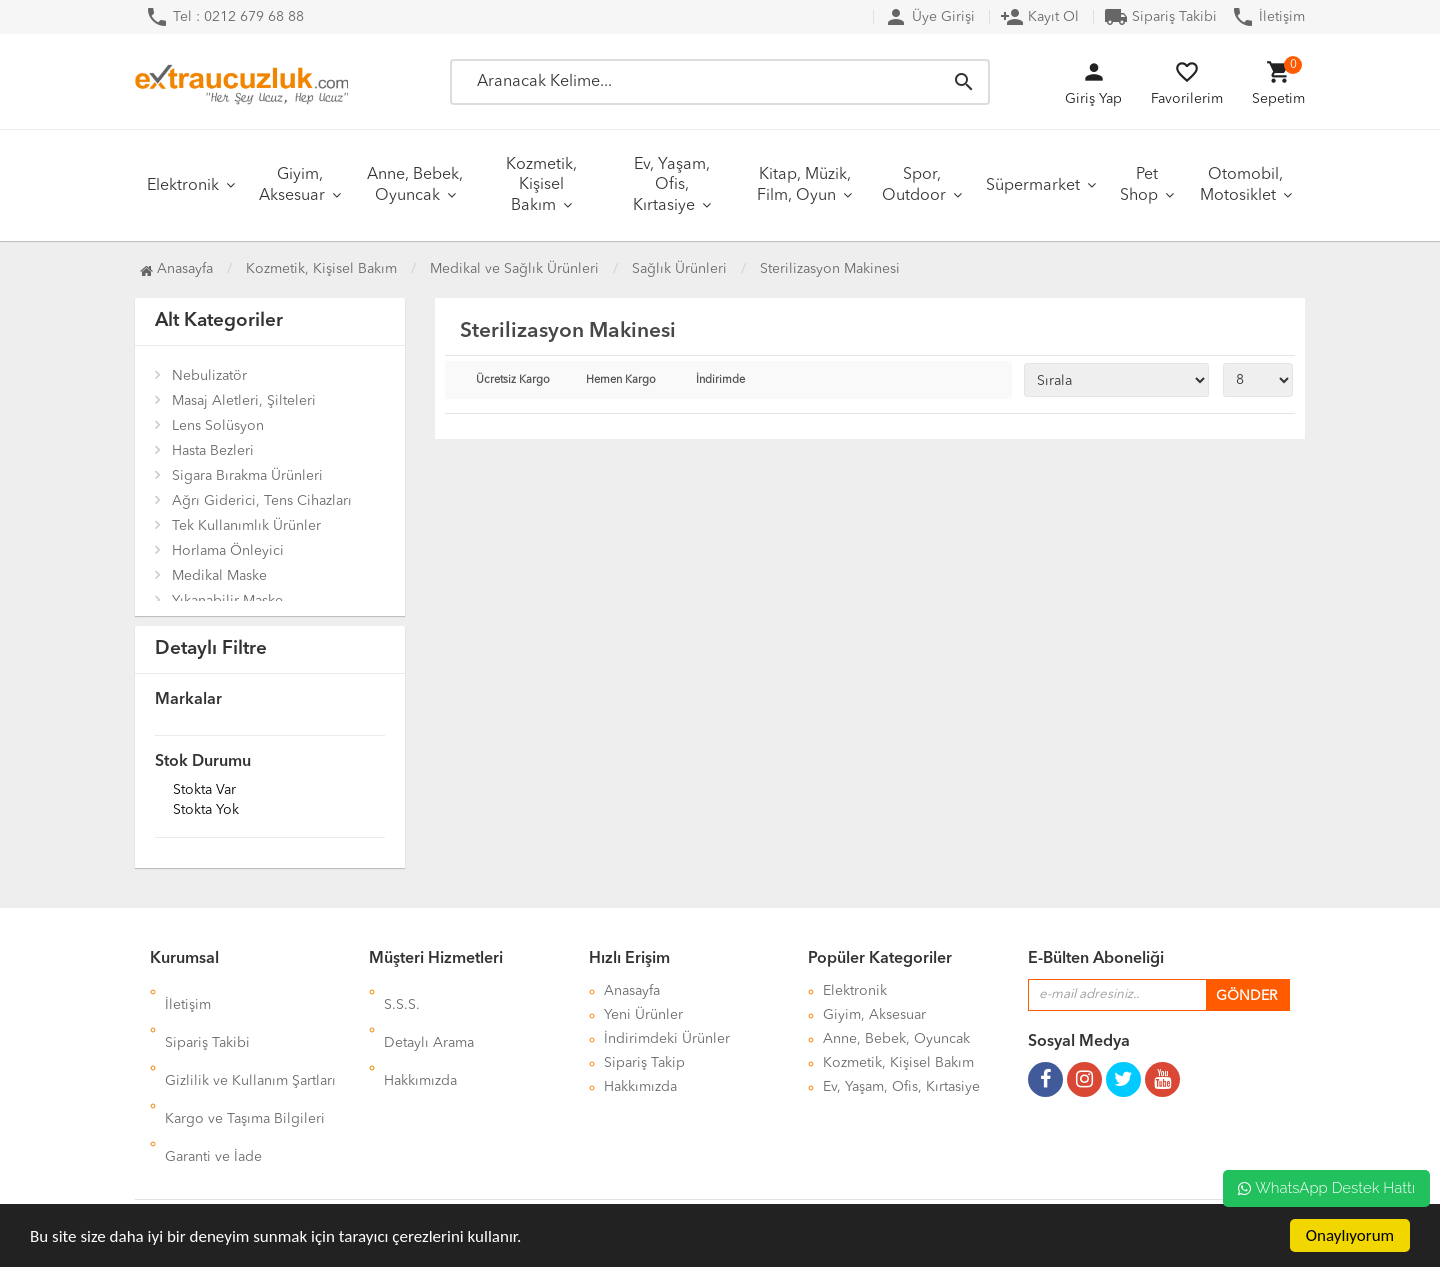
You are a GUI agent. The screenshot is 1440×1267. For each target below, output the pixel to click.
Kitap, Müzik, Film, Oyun (804, 185)
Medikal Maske (219, 576)
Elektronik (183, 186)
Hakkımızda (420, 1039)
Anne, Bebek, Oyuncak (415, 185)
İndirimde (720, 380)
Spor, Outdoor (914, 185)
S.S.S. (402, 991)
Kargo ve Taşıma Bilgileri (245, 1063)
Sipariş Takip (644, 1063)
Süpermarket (1033, 186)
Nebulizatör (209, 376)
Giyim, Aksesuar (292, 185)
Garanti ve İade (213, 1087)
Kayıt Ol (1039, 17)
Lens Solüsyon (218, 426)
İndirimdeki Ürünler (667, 1039)
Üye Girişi (929, 17)
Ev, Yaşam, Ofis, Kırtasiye (671, 185)
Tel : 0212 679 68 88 (224, 17)
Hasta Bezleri (213, 451)
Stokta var (204, 791)
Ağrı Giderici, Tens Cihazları (262, 501)
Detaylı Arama (429, 1015)
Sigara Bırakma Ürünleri (247, 476)
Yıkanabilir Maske (227, 601)
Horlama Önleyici (228, 551)
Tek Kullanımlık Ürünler (246, 526)
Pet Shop (1139, 185)
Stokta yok (206, 811)
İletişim (1268, 17)
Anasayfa (176, 269)
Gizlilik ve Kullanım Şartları (250, 1039)
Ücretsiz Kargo (513, 380)
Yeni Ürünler (643, 1015)
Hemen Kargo (621, 380)
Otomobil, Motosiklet (1242, 185)
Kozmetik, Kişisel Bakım (541, 185)
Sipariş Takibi (1160, 17)
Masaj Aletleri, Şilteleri (244, 401)
